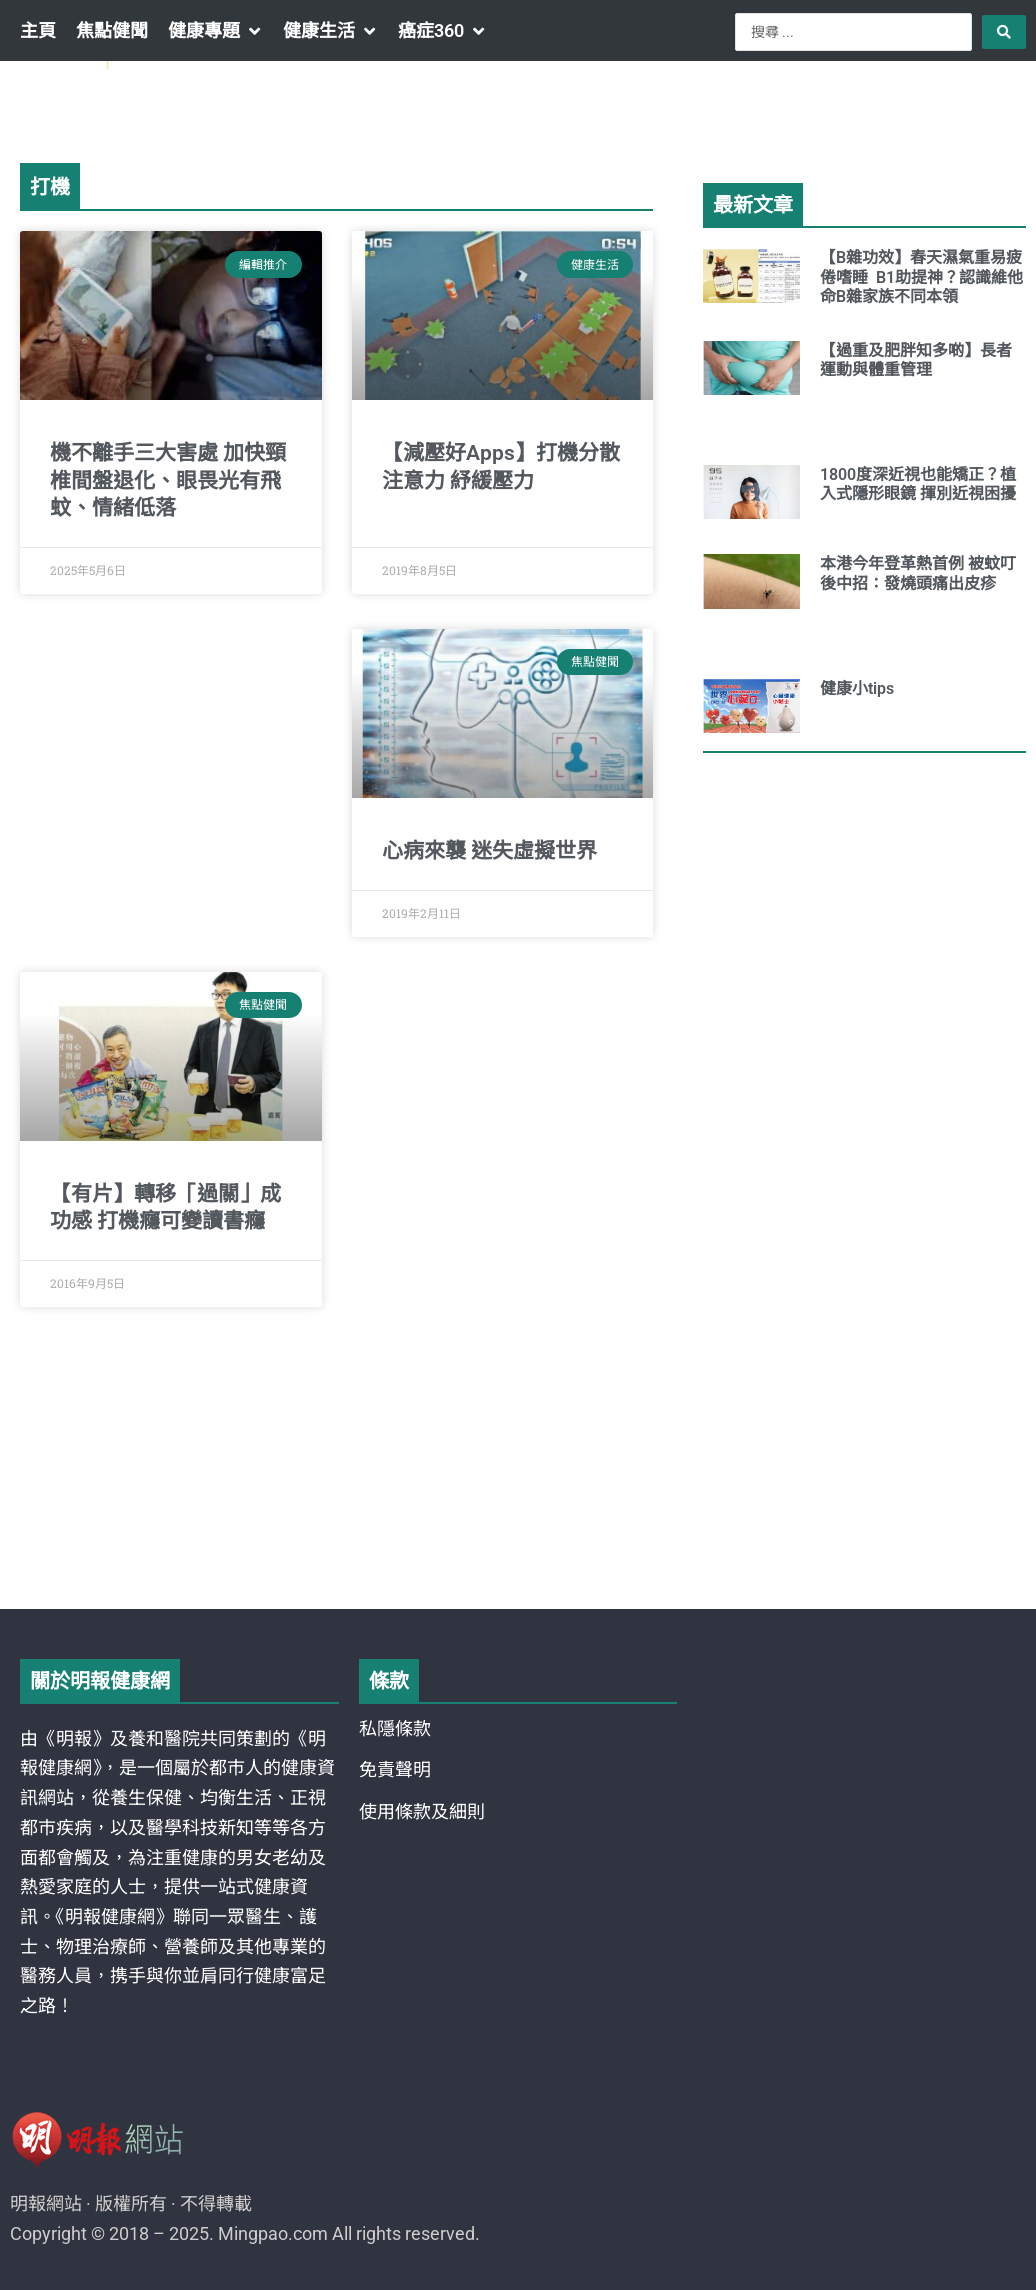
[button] (215, 31)
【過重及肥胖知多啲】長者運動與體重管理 (916, 360)
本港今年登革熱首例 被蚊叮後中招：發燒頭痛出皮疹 (918, 573)
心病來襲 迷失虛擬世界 (489, 851)
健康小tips (857, 688)
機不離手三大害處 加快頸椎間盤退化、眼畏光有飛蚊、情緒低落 (168, 480)
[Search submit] (1004, 32)
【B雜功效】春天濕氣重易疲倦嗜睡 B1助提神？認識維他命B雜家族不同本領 (921, 276)
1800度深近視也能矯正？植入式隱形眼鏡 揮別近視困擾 (918, 484)
